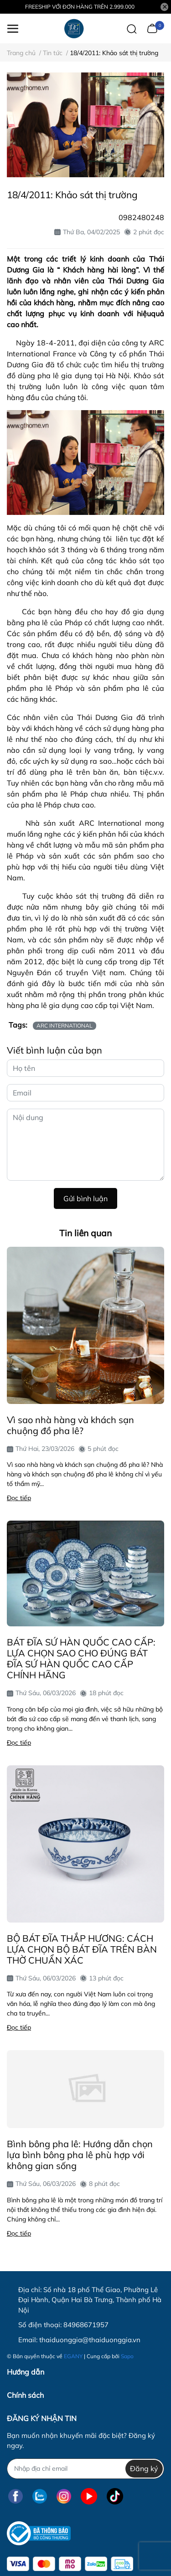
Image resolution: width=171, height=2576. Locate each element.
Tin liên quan (85, 1233)
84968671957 (86, 2324)
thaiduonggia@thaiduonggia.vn (89, 2339)
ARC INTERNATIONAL (64, 1025)
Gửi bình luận (85, 1198)
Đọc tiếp (19, 1498)
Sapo (127, 2356)
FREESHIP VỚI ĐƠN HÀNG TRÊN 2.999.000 (80, 6)
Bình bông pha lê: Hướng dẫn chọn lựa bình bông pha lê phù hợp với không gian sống (80, 2154)
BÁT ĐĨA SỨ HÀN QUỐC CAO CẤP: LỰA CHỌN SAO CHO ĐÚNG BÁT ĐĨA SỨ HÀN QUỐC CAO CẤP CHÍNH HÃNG (81, 1658)
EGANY (73, 2356)
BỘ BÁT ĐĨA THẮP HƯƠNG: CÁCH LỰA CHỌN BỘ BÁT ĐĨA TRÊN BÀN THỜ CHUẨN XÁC (82, 1949)
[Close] (165, 7)
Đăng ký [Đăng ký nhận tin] (144, 2468)
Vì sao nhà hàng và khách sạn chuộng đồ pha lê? (70, 1425)
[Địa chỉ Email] (85, 2468)
